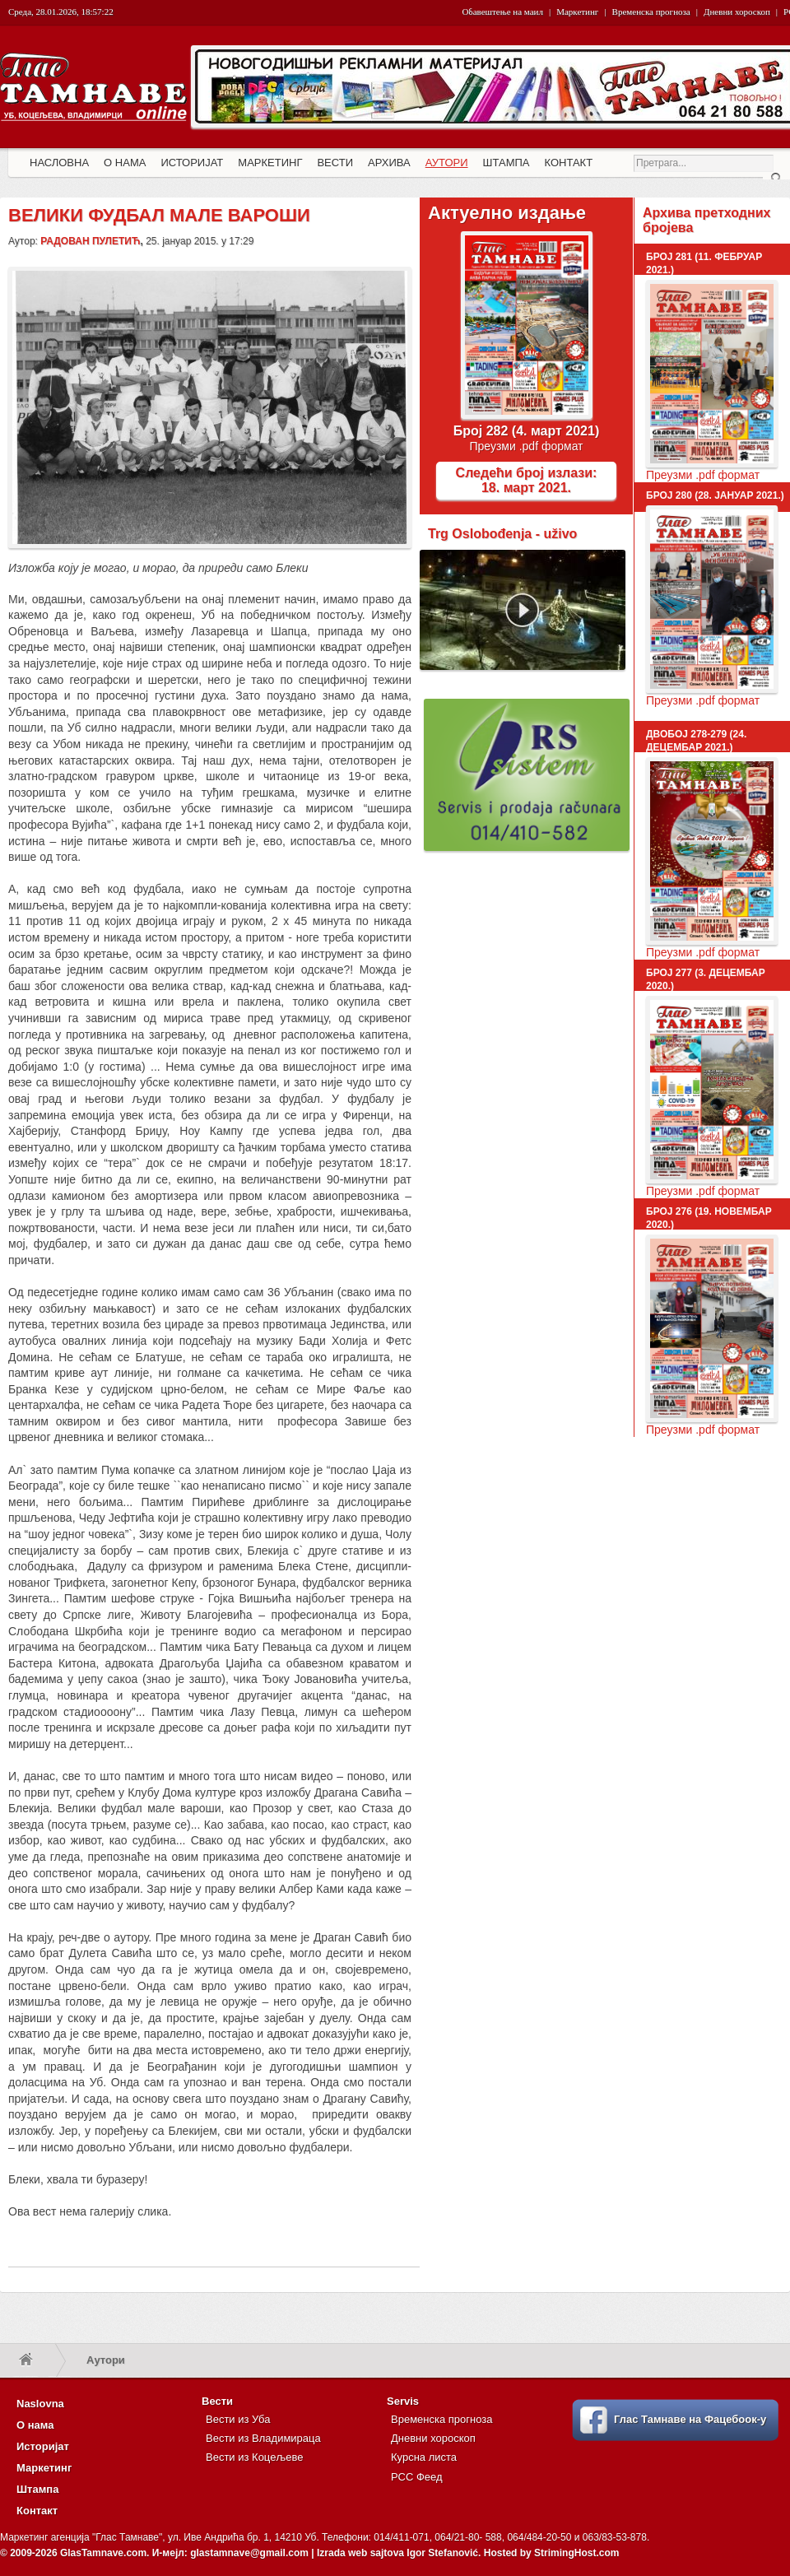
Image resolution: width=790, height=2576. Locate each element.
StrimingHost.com (576, 2553)
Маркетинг (577, 11)
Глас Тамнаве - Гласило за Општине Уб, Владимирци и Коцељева (94, 105)
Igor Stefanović (442, 2553)
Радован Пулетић (90, 241)
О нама (34, 2425)
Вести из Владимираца (263, 2438)
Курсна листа (424, 2457)
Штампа (37, 2489)
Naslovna (40, 2403)
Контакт (37, 2510)
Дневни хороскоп (737, 11)
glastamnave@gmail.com (249, 2553)
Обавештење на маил (502, 11)
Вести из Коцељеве (254, 2457)
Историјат (42, 2446)
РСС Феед (417, 2477)
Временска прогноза (651, 11)
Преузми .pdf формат (526, 446)
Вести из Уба (238, 2419)
